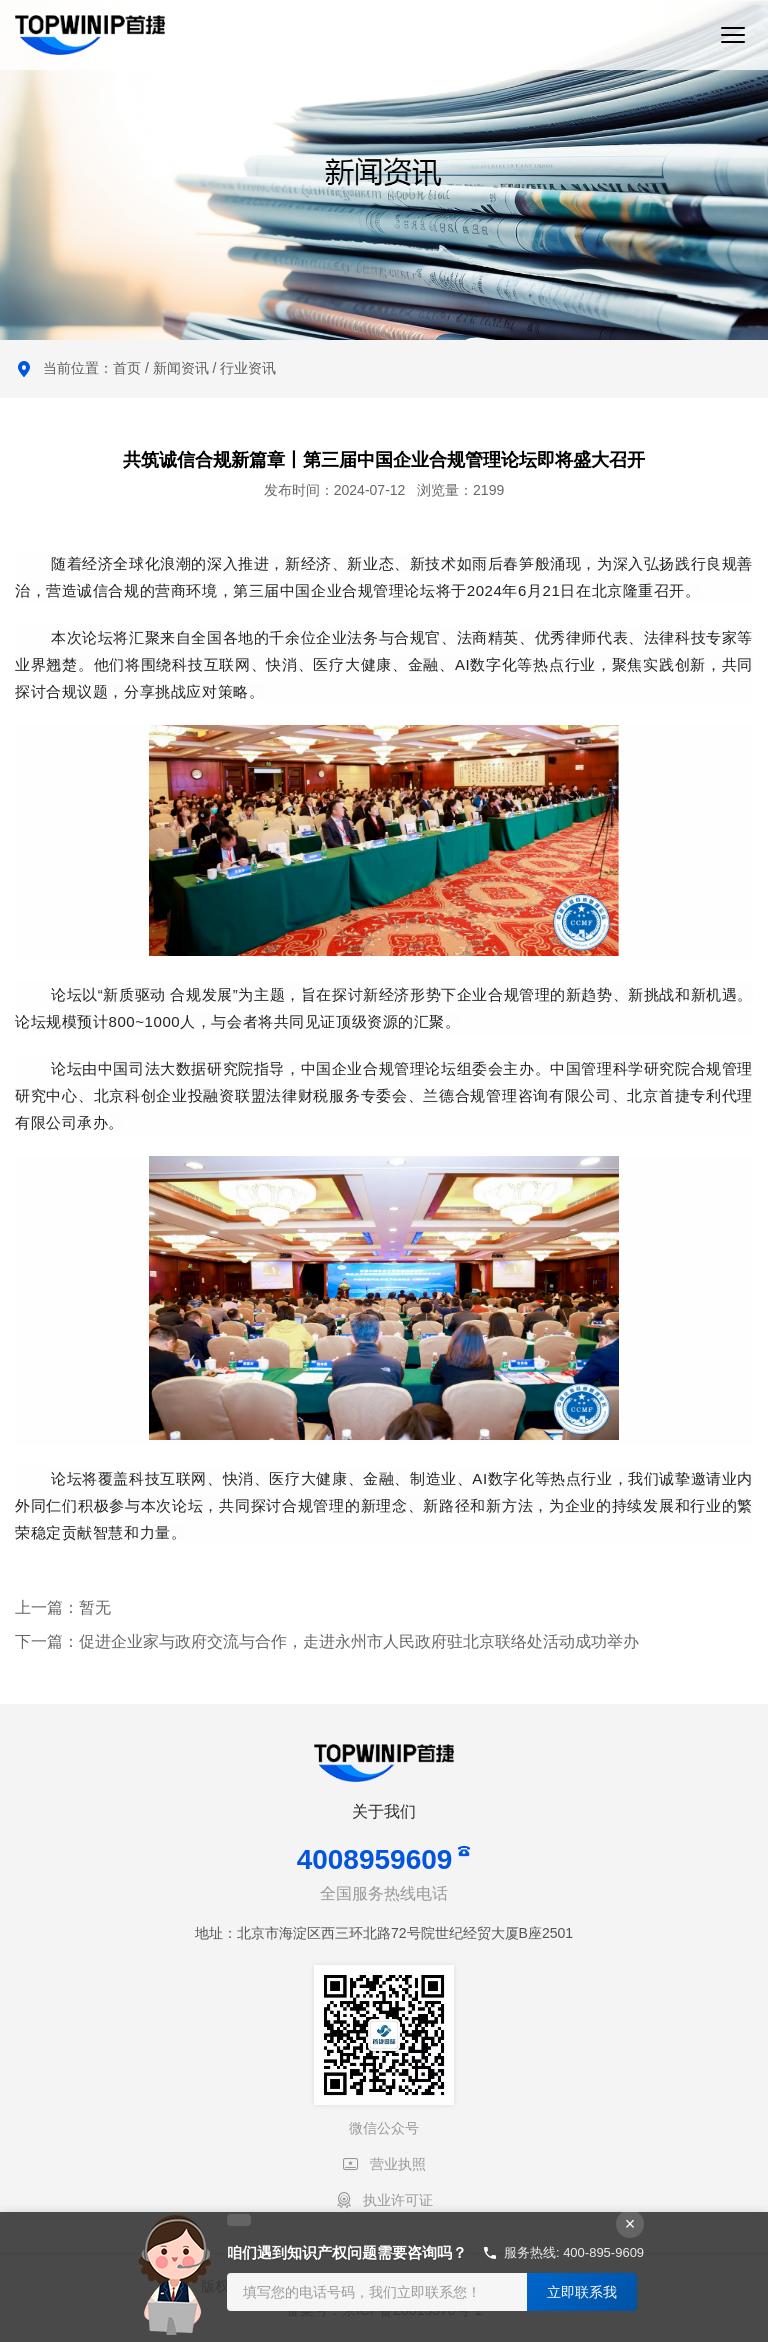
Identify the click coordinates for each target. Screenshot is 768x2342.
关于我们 (384, 1811)
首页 (127, 368)
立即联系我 (582, 2292)
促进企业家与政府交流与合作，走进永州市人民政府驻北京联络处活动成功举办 (359, 1641)
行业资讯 (248, 368)
